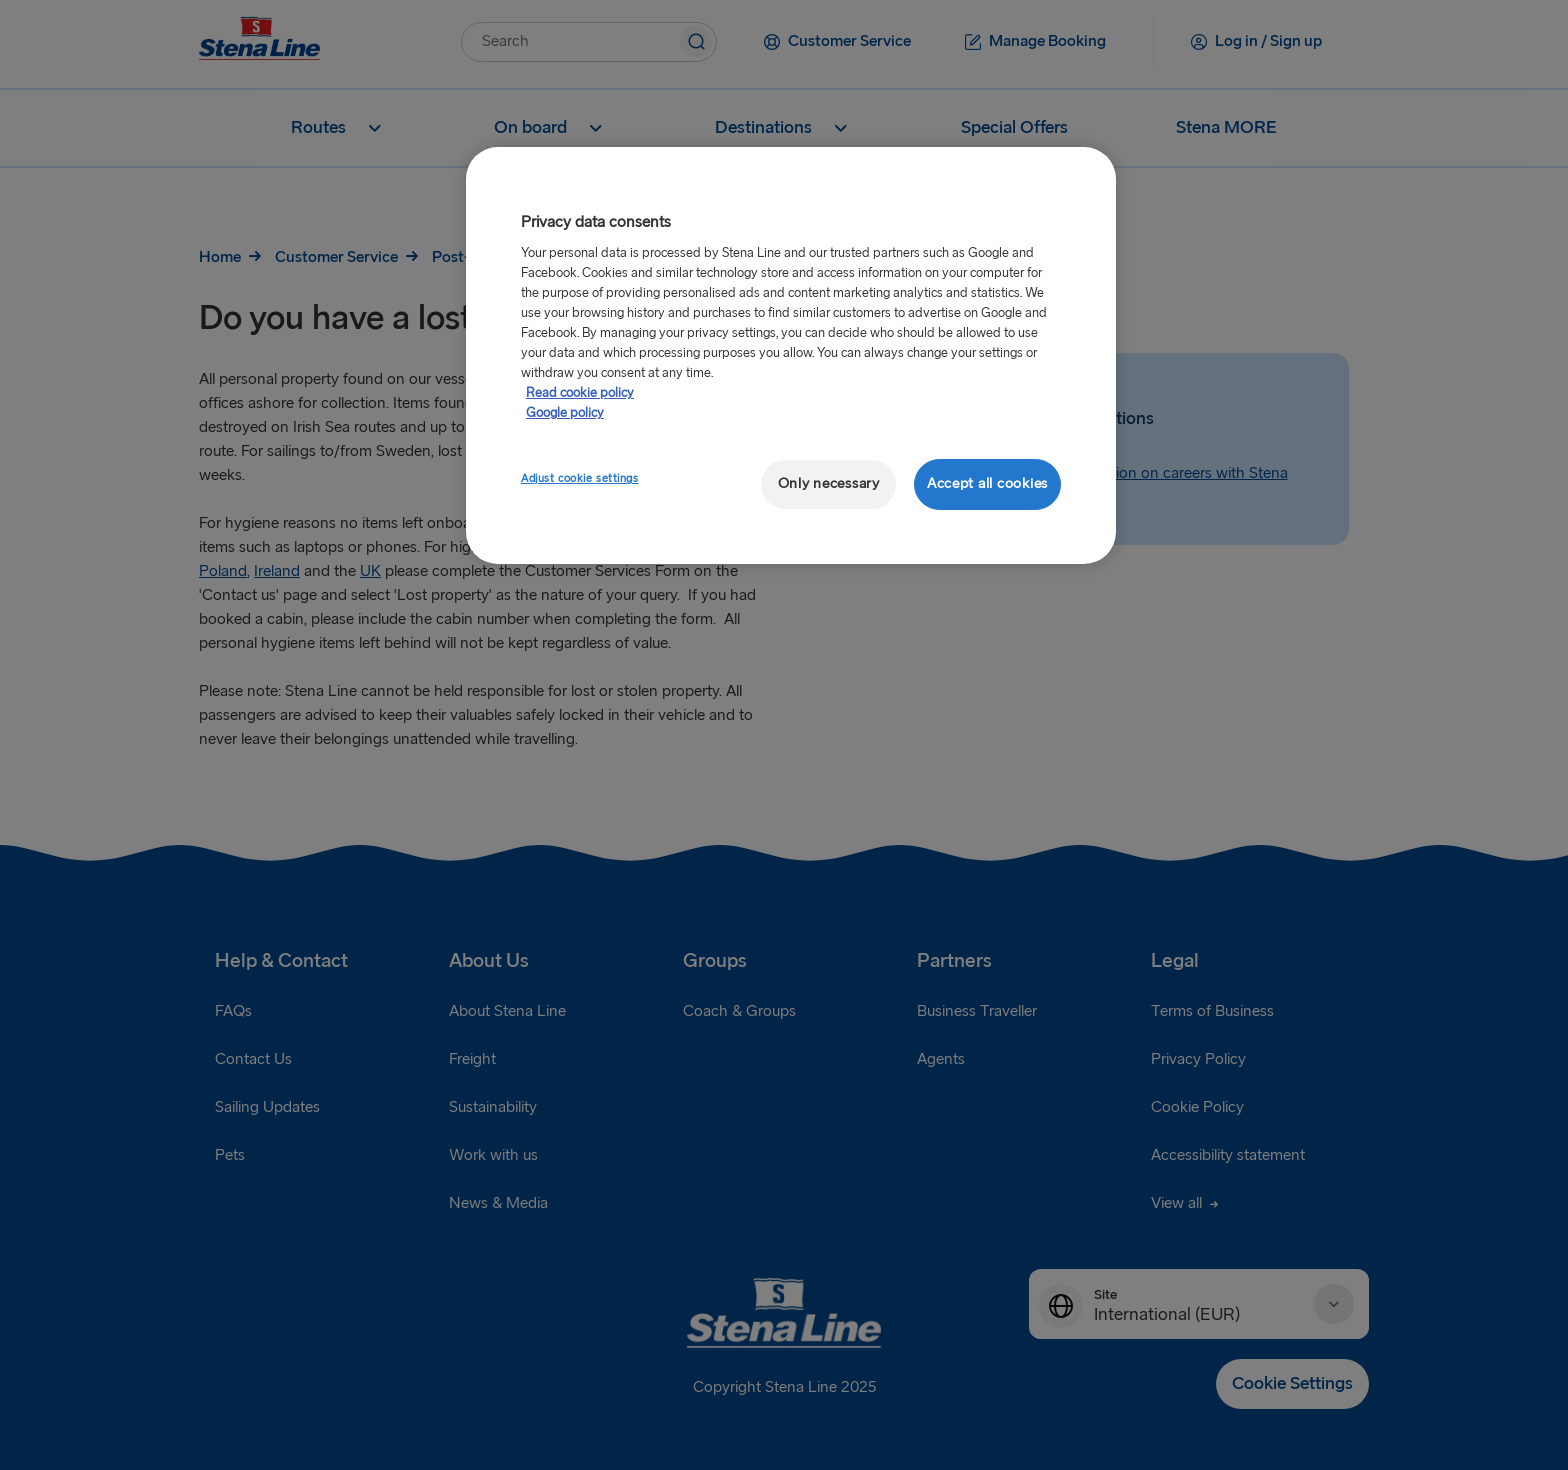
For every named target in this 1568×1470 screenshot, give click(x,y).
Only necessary (829, 483)
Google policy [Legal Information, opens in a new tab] (565, 413)
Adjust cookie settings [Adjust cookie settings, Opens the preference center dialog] (580, 478)
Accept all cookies (987, 483)
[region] (791, 355)
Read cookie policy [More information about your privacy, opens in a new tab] (580, 393)
